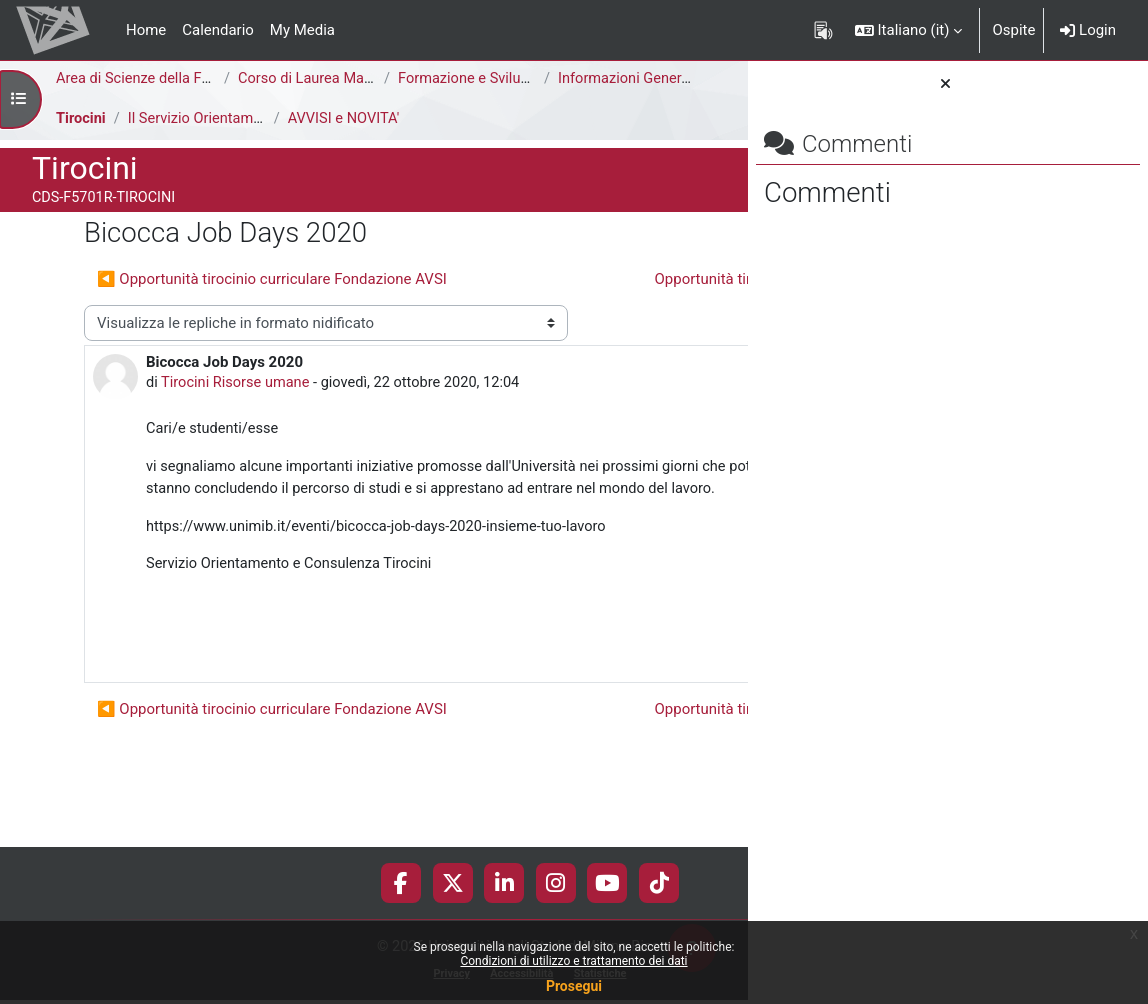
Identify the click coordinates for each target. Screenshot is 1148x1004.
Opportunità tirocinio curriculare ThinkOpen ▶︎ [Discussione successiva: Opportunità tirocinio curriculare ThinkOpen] (497, 315)
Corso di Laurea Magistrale (327, 79)
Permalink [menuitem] (604, 715)
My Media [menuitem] (302, 30)
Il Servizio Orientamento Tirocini (234, 119)
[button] (909, 30)
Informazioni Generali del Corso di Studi (689, 79)
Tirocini (81, 119)
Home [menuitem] (146, 30)
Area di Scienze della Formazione (166, 79)
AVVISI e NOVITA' (346, 119)
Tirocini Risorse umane (238, 420)
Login (1088, 30)
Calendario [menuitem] (218, 30)
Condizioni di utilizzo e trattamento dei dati (573, 961)
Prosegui (574, 986)
